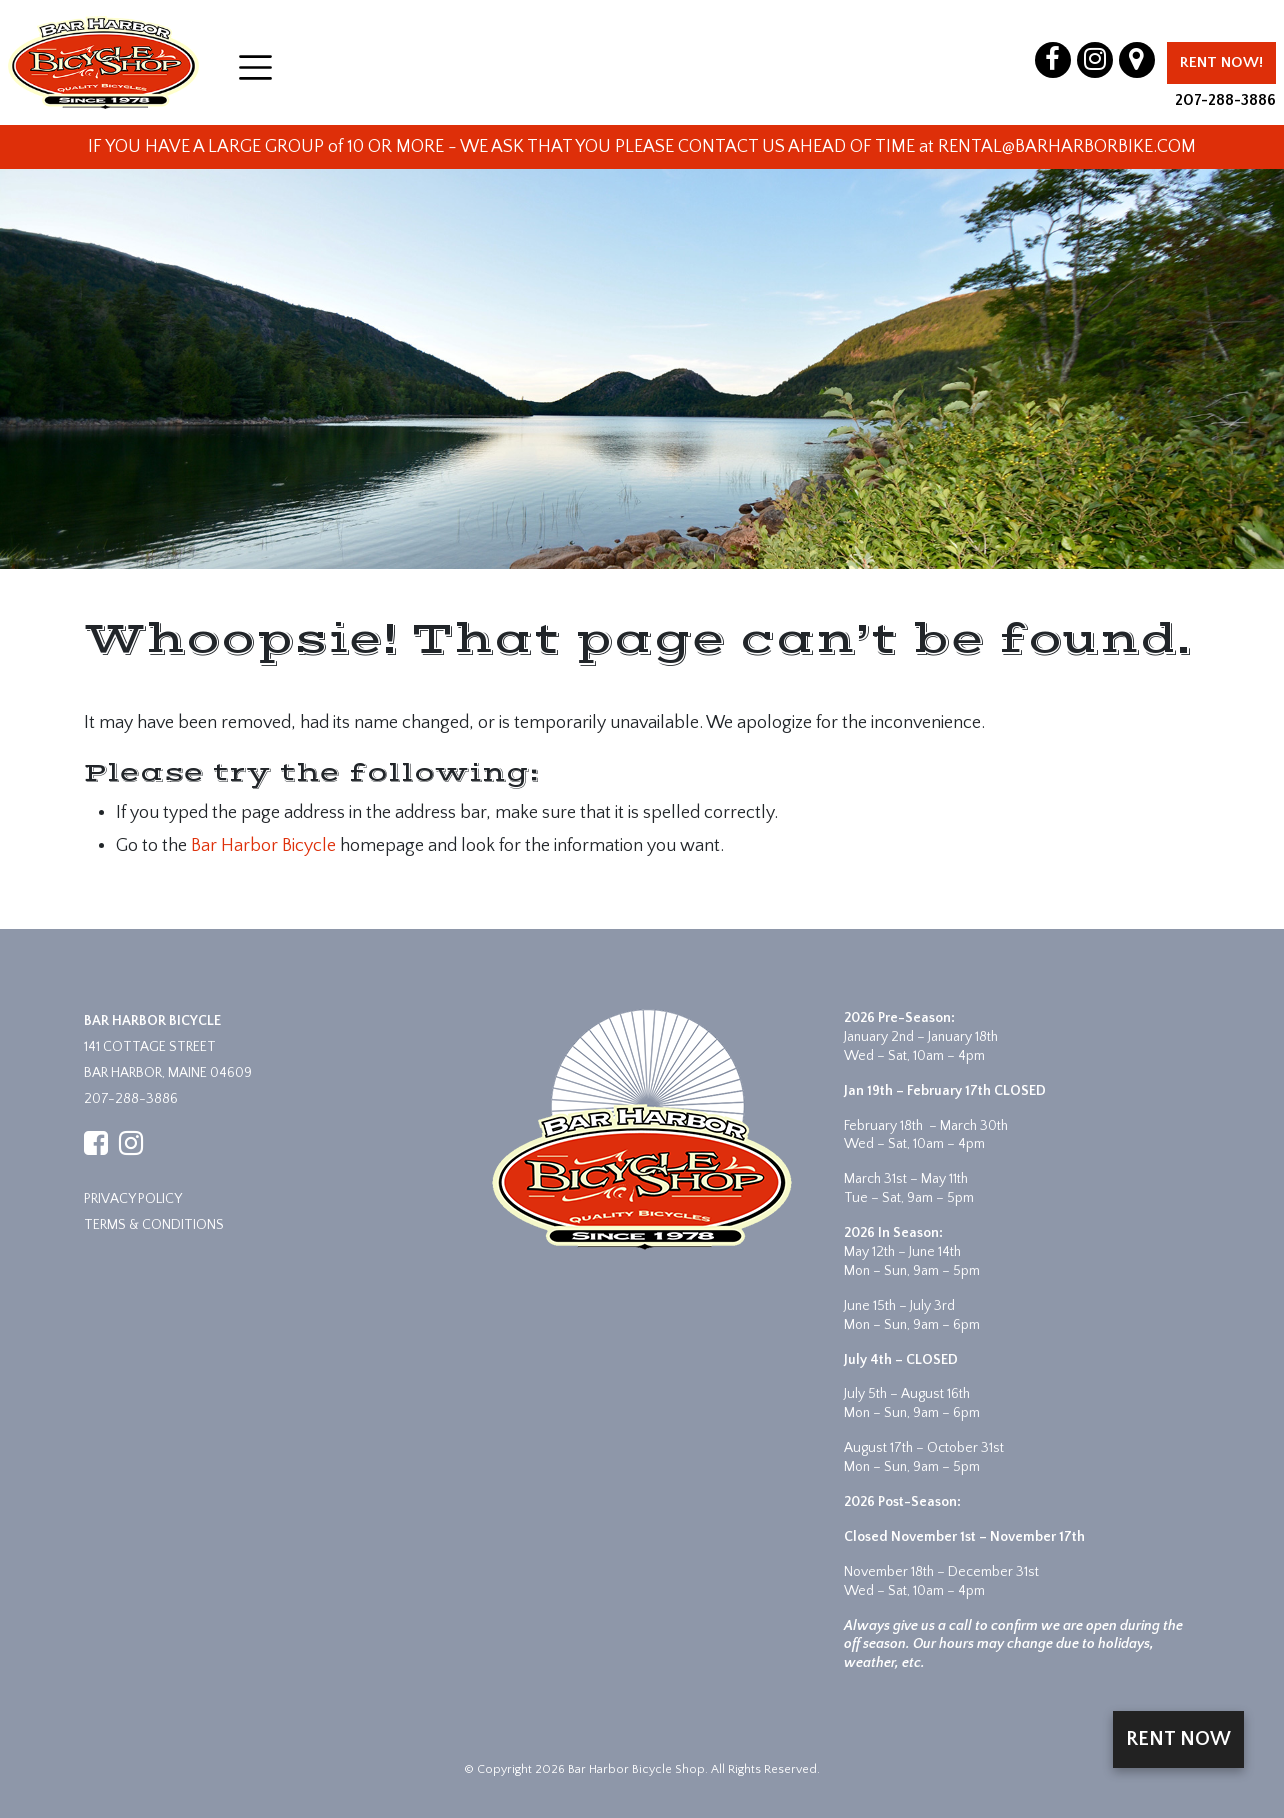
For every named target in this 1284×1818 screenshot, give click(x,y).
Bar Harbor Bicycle (263, 846)
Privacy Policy (133, 1199)
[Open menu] (255, 67)
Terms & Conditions (154, 1225)
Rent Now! (1221, 62)
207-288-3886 (1225, 100)
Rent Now (1178, 1739)
